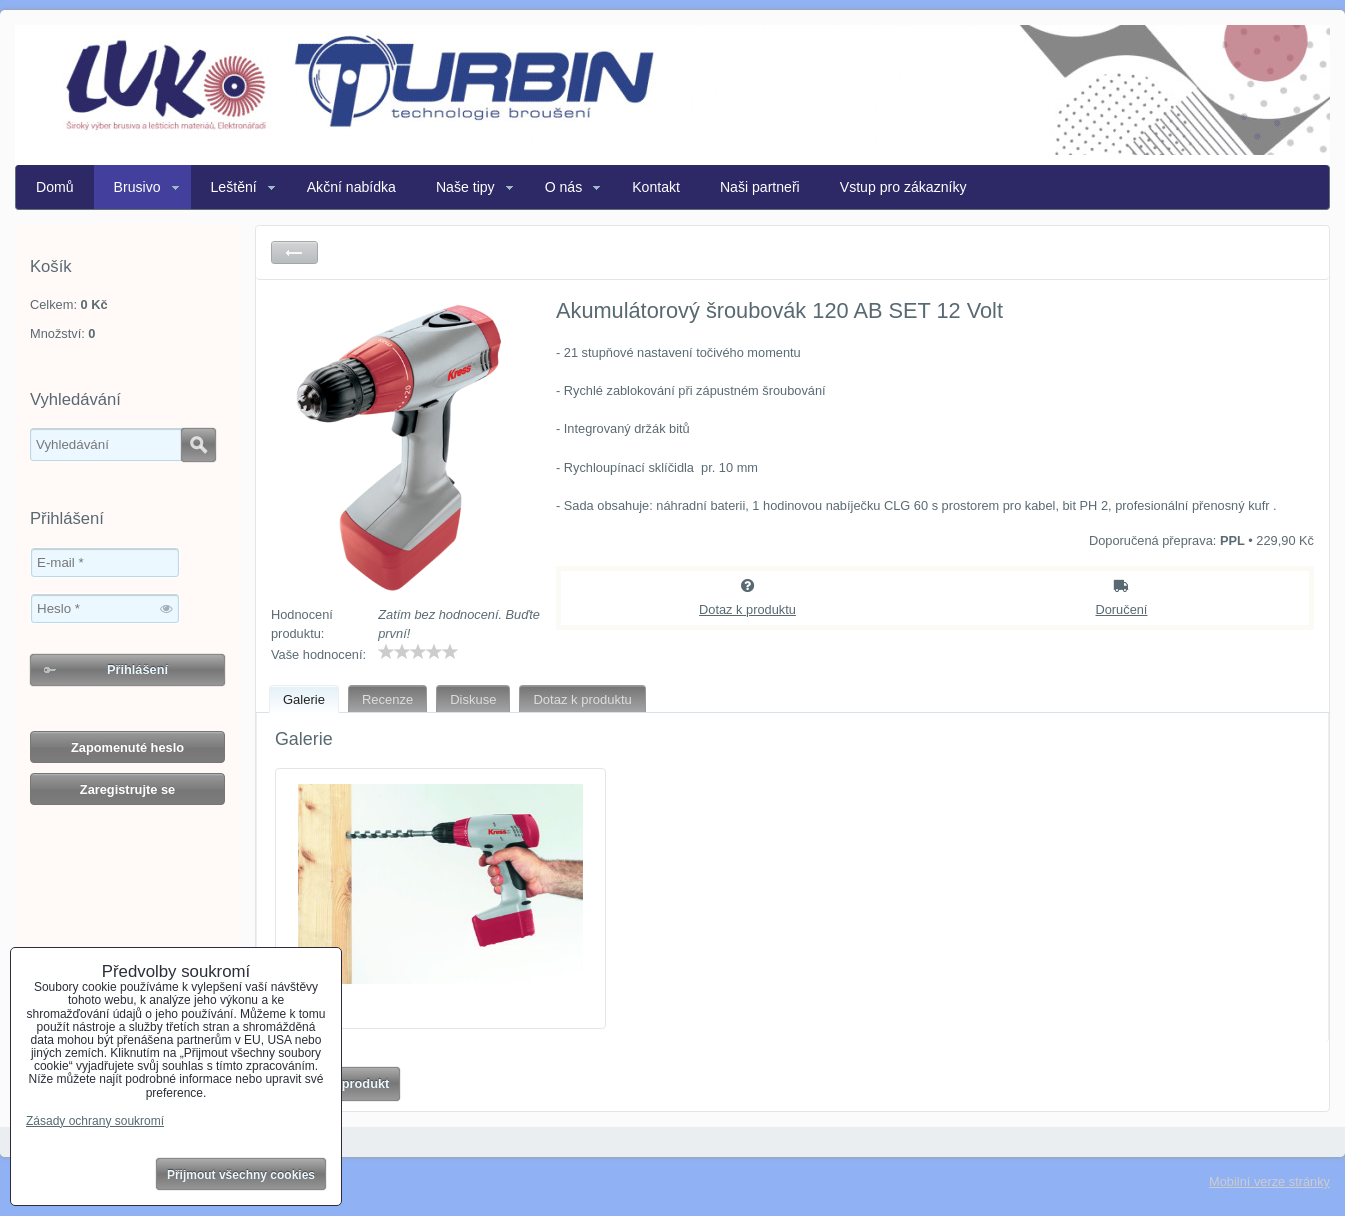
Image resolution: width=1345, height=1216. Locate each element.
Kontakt (656, 187)
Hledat (198, 445)
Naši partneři (760, 187)
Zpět (294, 252)
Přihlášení (137, 669)
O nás (564, 187)
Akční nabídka (351, 187)
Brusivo (137, 187)
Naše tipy (465, 187)
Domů (55, 187)
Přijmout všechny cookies (241, 1175)
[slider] (418, 652)
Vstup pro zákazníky (903, 187)
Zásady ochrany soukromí (95, 1121)
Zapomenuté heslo (127, 747)
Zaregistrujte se (127, 789)
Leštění (234, 187)
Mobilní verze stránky (1269, 1181)
